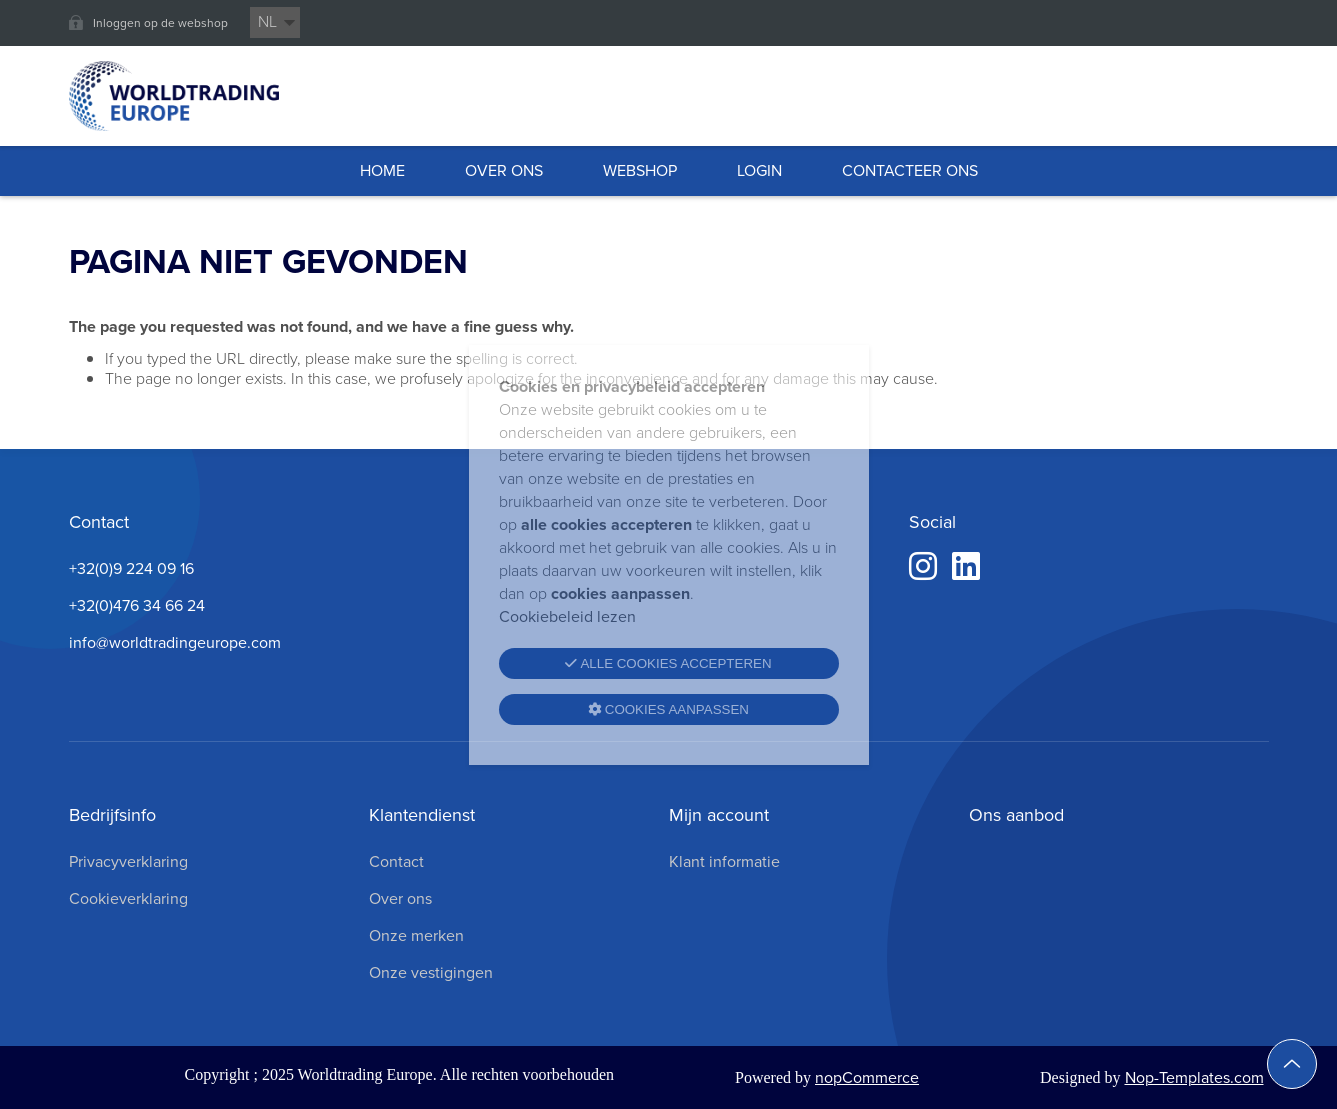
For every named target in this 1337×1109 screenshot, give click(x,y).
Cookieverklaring (128, 898)
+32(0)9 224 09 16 (131, 568)
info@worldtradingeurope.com (175, 642)
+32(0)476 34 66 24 (137, 605)
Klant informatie (724, 861)
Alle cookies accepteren (668, 663)
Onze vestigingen (431, 972)
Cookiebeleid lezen (567, 616)
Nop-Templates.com (1194, 1077)
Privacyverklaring (128, 861)
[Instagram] (923, 567)
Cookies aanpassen (668, 709)
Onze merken (416, 935)
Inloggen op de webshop (160, 23)
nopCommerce (867, 1077)
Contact (396, 861)
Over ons (400, 898)
